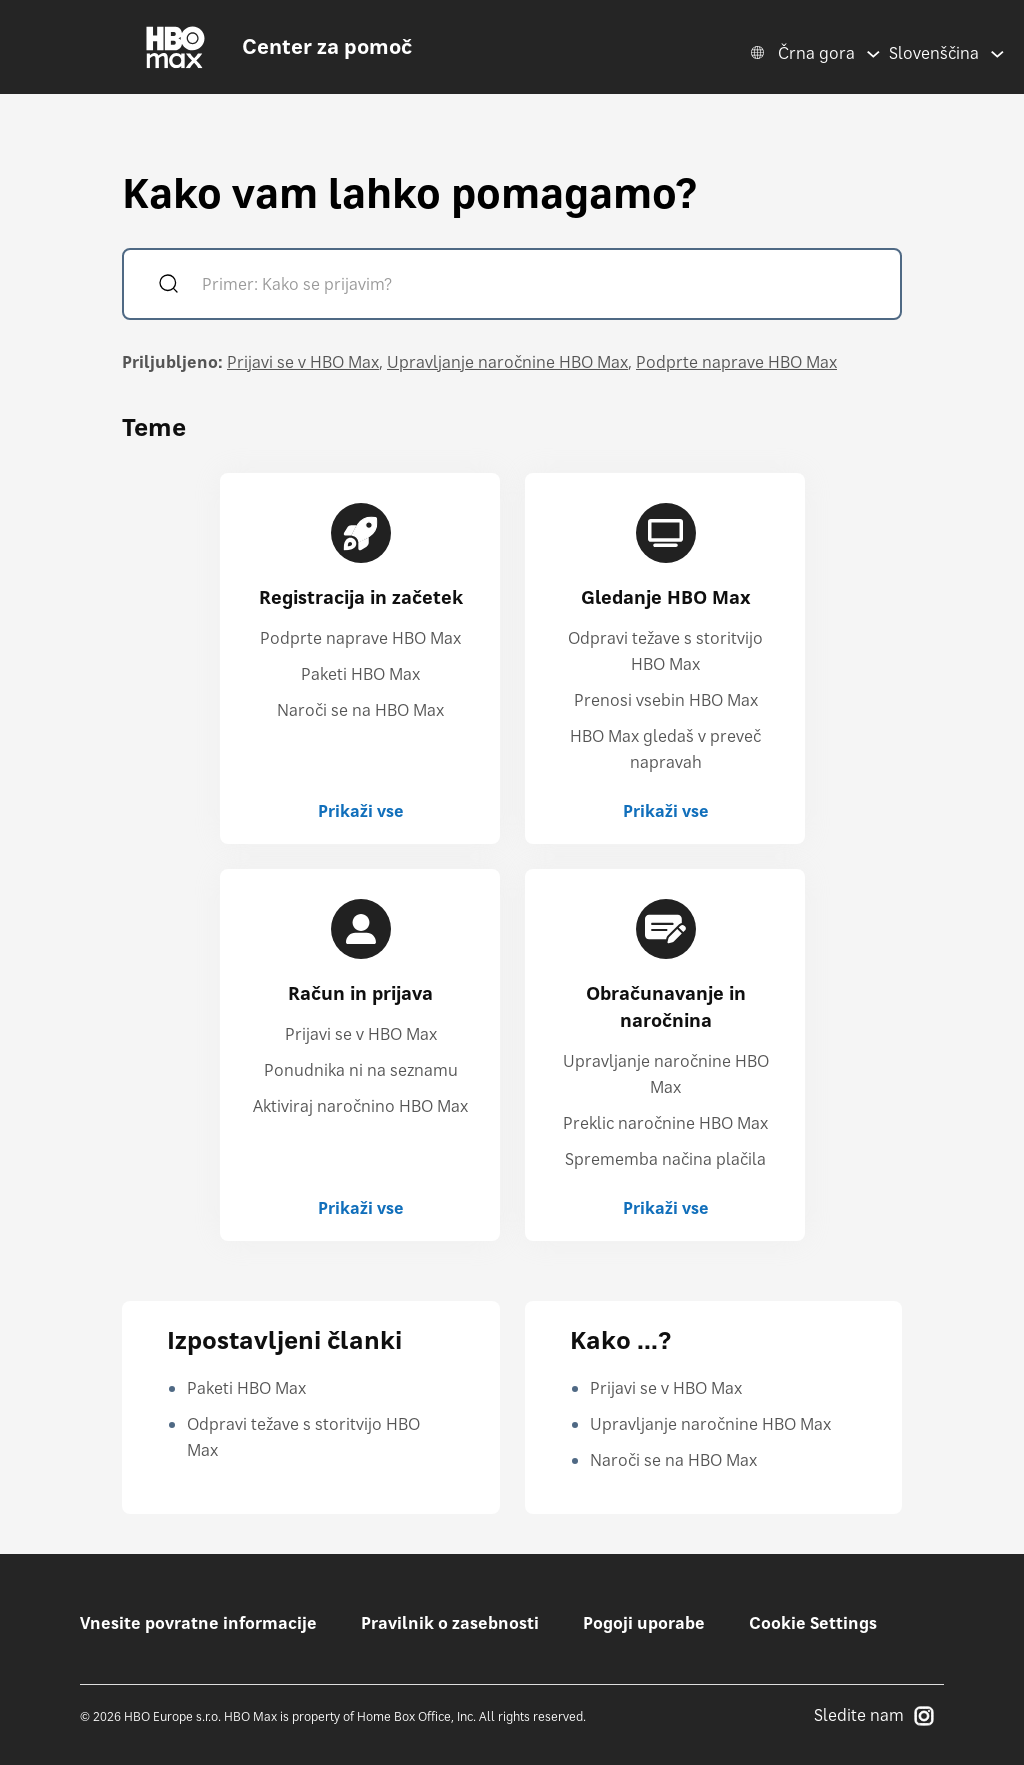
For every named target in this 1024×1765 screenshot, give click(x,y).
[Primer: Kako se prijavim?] (540, 286)
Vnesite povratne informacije (198, 1623)
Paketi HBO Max (360, 674)
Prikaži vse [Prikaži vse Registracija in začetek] (361, 811)
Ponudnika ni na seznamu (361, 1070)
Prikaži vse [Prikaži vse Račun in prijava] (361, 1208)
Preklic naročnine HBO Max (665, 1123)
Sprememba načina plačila (665, 1159)
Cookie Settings (813, 1623)
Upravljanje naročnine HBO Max (507, 362)
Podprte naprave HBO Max (736, 362)
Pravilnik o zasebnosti (450, 1623)
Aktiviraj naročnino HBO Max (360, 1106)
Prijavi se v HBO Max (303, 362)
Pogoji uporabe (644, 1623)
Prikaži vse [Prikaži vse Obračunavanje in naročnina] (666, 1208)
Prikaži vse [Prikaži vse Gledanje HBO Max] (666, 811)
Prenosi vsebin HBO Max (666, 700)
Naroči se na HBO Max (360, 710)
